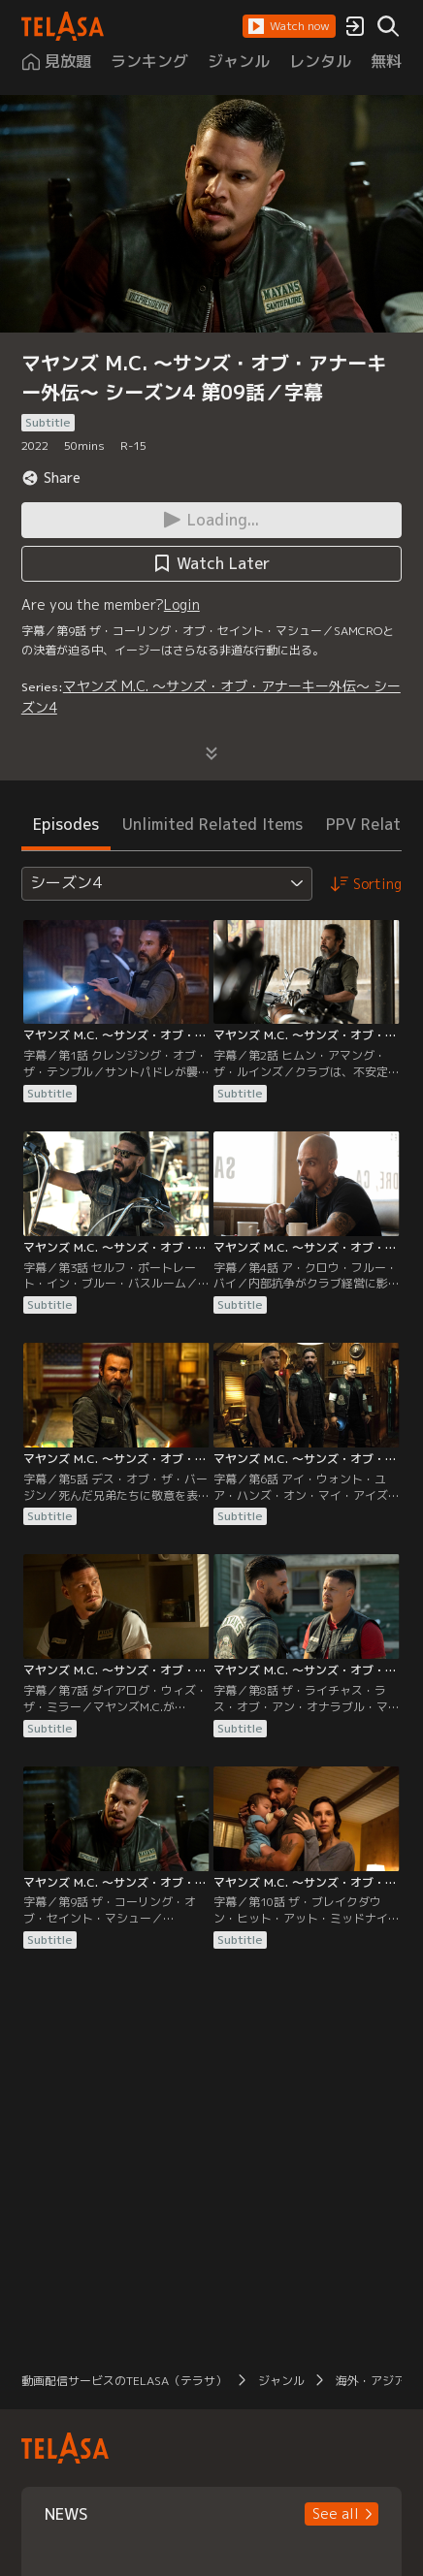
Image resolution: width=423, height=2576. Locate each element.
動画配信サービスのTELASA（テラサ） (124, 2380)
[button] (289, 26)
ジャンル (281, 2380)
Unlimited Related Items (212, 824)
